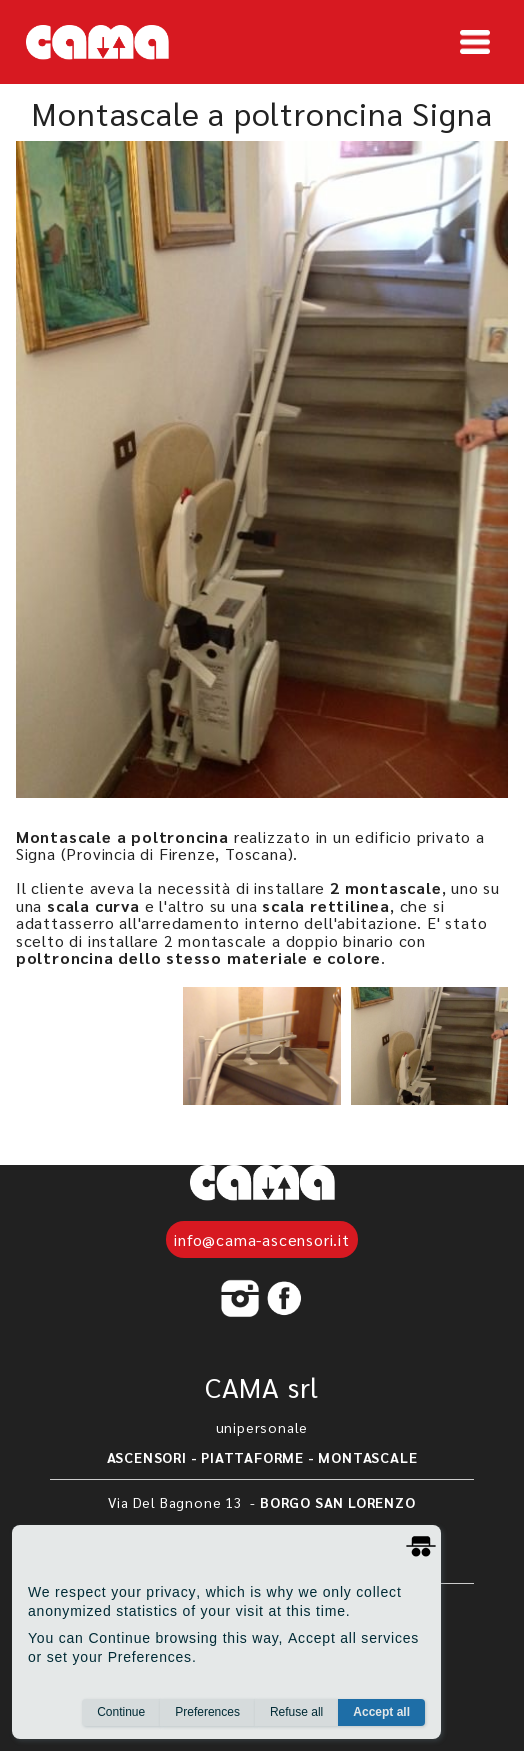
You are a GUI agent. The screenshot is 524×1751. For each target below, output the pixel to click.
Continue (121, 1712)
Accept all (381, 1712)
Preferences (207, 1712)
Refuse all (296, 1712)
